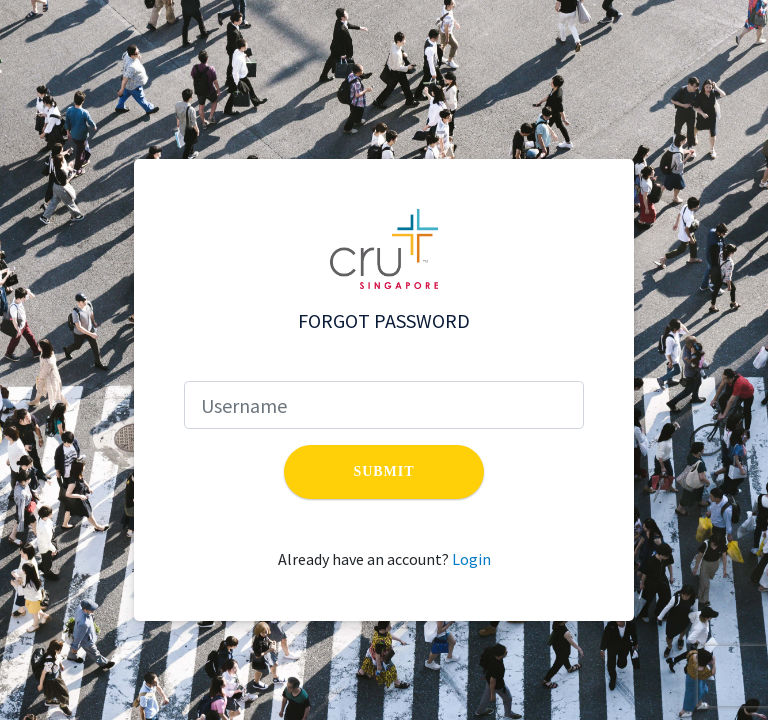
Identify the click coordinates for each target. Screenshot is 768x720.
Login (471, 559)
